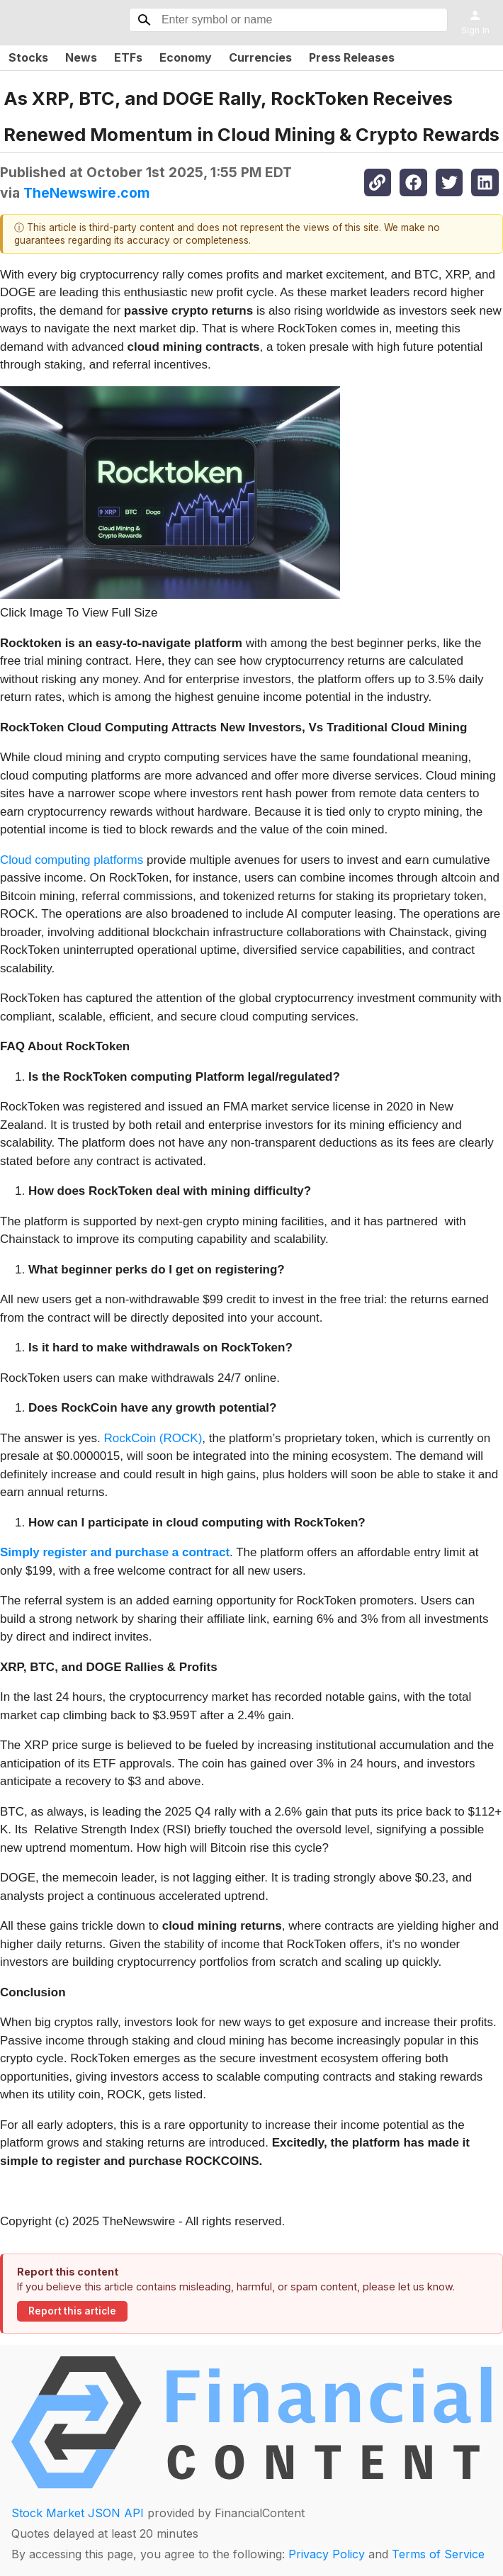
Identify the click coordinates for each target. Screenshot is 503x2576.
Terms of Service (438, 2554)
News (81, 57)
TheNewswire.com (86, 192)
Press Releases (352, 57)
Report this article (72, 2311)
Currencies (260, 57)
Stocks (28, 57)
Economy (185, 57)
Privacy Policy (326, 2554)
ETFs (128, 57)
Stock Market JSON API (77, 2513)
